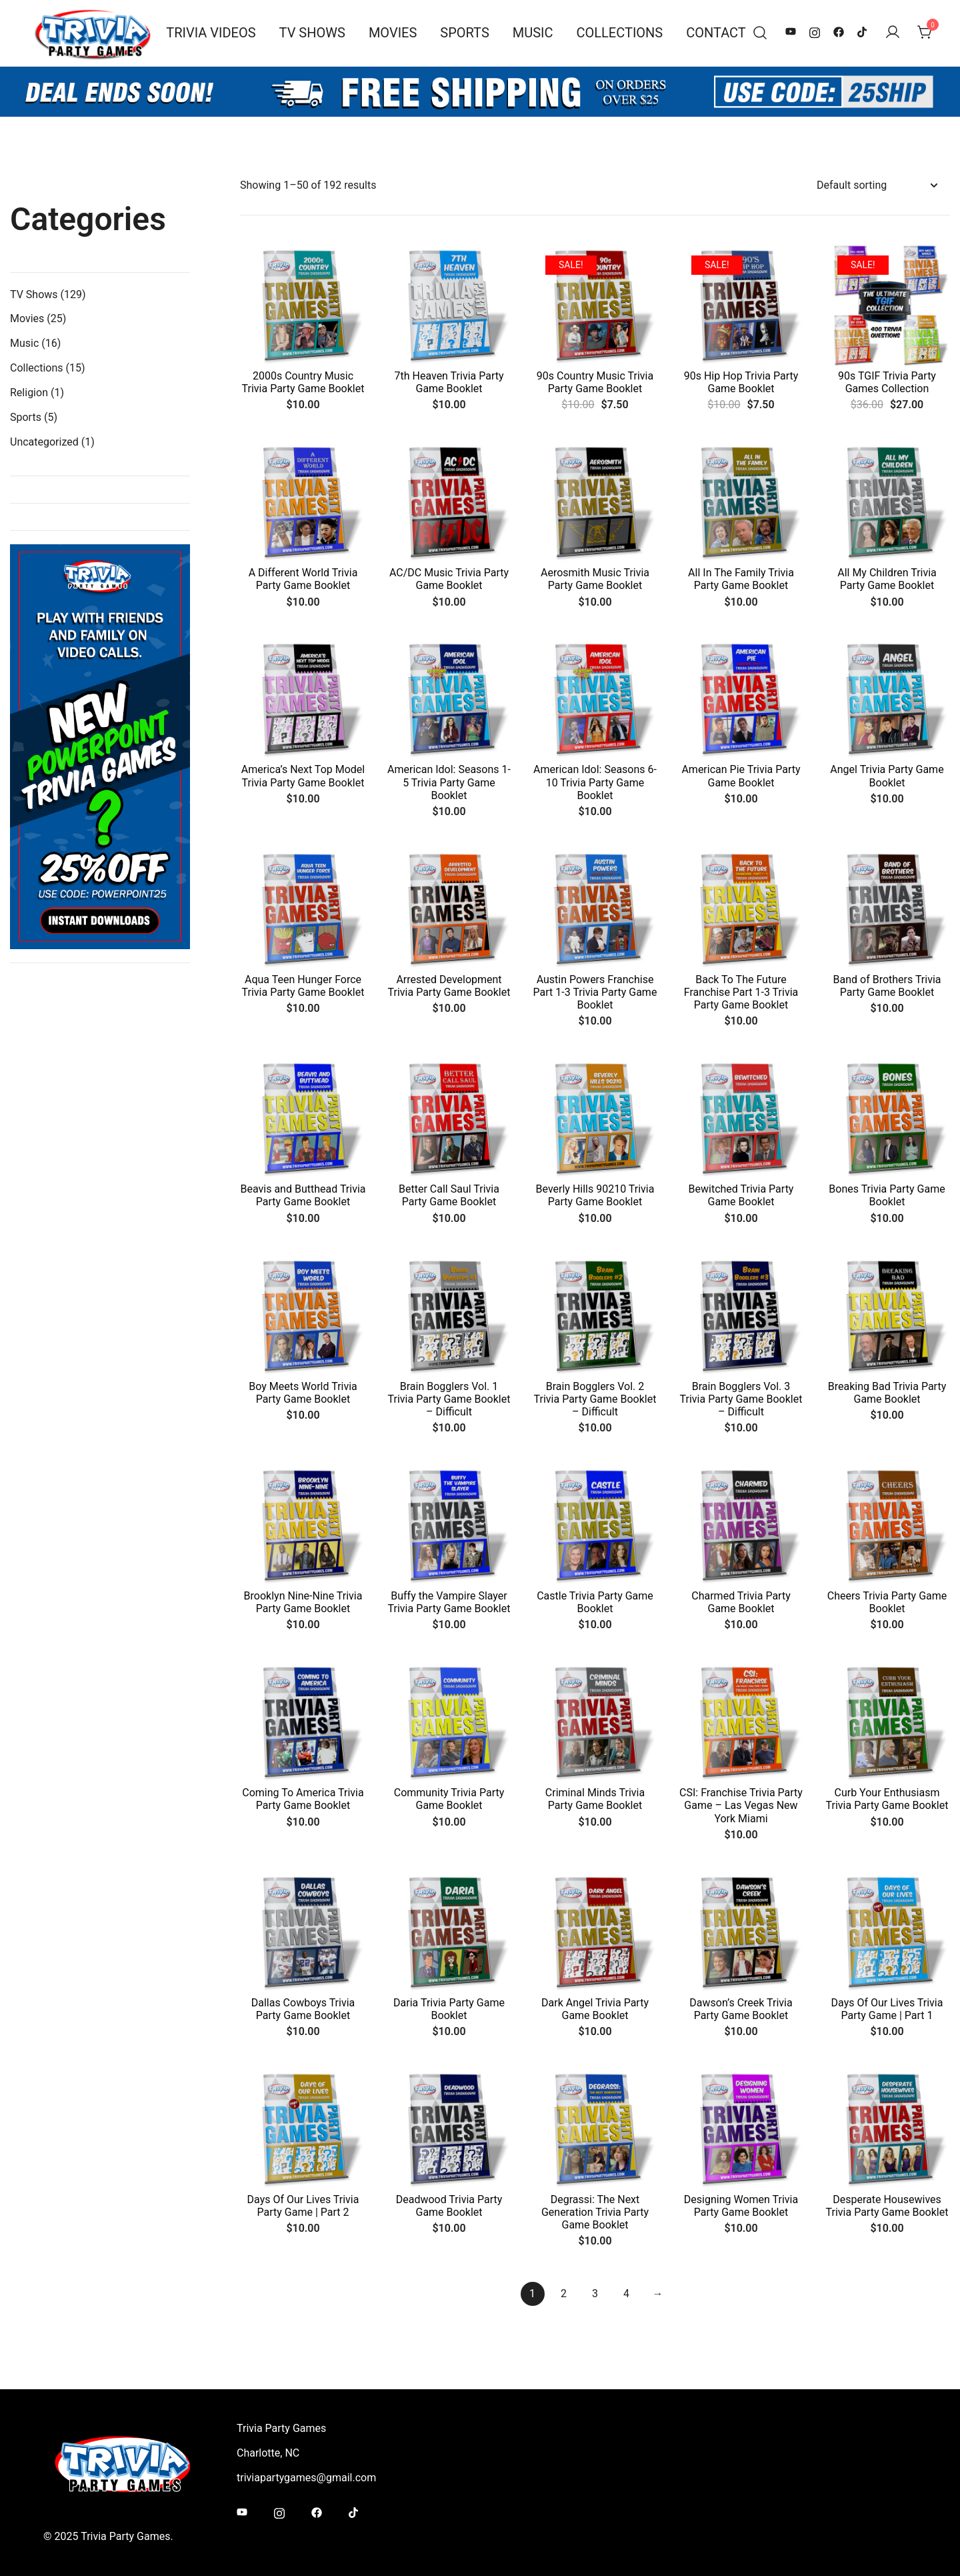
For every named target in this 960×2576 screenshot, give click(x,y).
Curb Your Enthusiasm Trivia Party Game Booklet (887, 1799)
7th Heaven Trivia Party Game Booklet (448, 382)
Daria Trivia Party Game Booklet (449, 2009)
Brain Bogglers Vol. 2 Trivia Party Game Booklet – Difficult (595, 1399)
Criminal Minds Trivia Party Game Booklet (595, 1799)
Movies (393, 33)
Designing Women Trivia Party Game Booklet (741, 2205)
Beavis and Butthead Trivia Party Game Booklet (303, 1195)
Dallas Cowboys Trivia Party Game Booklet (303, 2009)
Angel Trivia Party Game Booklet (886, 775)
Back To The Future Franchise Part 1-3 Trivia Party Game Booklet (741, 992)
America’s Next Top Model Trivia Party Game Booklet (303, 775)
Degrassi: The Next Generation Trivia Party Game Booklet (595, 2212)
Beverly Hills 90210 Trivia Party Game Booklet (595, 1195)
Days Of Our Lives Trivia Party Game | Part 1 (887, 2009)
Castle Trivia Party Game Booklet (595, 1602)
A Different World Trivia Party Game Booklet (303, 579)
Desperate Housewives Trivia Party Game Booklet (887, 2205)
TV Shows (312, 33)
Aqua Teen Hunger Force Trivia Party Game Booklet (303, 986)
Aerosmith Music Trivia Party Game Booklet (595, 579)
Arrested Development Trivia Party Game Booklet (449, 986)
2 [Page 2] (564, 2293)
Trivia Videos (210, 33)
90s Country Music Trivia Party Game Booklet (595, 382)
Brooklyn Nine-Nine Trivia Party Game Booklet (303, 1602)
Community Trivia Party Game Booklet (449, 1799)
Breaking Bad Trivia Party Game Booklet (887, 1392)
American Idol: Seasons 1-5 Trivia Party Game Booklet (449, 782)
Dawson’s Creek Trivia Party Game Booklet (740, 2009)
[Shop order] (876, 185)
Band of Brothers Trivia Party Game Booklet (887, 986)
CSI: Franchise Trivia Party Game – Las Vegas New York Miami (741, 1805)
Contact (716, 33)
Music (533, 33)
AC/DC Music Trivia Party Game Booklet (449, 579)
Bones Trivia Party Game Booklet (887, 1195)
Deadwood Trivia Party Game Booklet (449, 2205)
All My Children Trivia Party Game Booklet (887, 579)
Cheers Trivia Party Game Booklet (887, 1602)
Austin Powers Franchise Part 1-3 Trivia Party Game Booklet (595, 992)
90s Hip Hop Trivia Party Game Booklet (741, 382)
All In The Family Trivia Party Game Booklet (741, 579)
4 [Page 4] (626, 2293)
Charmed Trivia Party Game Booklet (740, 1602)
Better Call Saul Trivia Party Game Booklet (449, 1195)
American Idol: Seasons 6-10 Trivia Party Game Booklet (595, 782)
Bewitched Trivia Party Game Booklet (741, 1195)
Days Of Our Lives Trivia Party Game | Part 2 (303, 2205)
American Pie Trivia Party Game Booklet (740, 775)
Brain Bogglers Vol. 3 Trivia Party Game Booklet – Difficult (741, 1399)
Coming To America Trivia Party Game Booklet (302, 1799)
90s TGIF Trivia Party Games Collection (887, 382)
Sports (464, 33)
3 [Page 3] (595, 2293)
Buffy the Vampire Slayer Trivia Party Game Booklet (449, 1602)
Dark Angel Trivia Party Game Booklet (595, 2009)
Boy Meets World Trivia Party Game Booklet (303, 1392)
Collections (620, 33)
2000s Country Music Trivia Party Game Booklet (303, 382)
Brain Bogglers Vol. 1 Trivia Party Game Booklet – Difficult (449, 1399)
